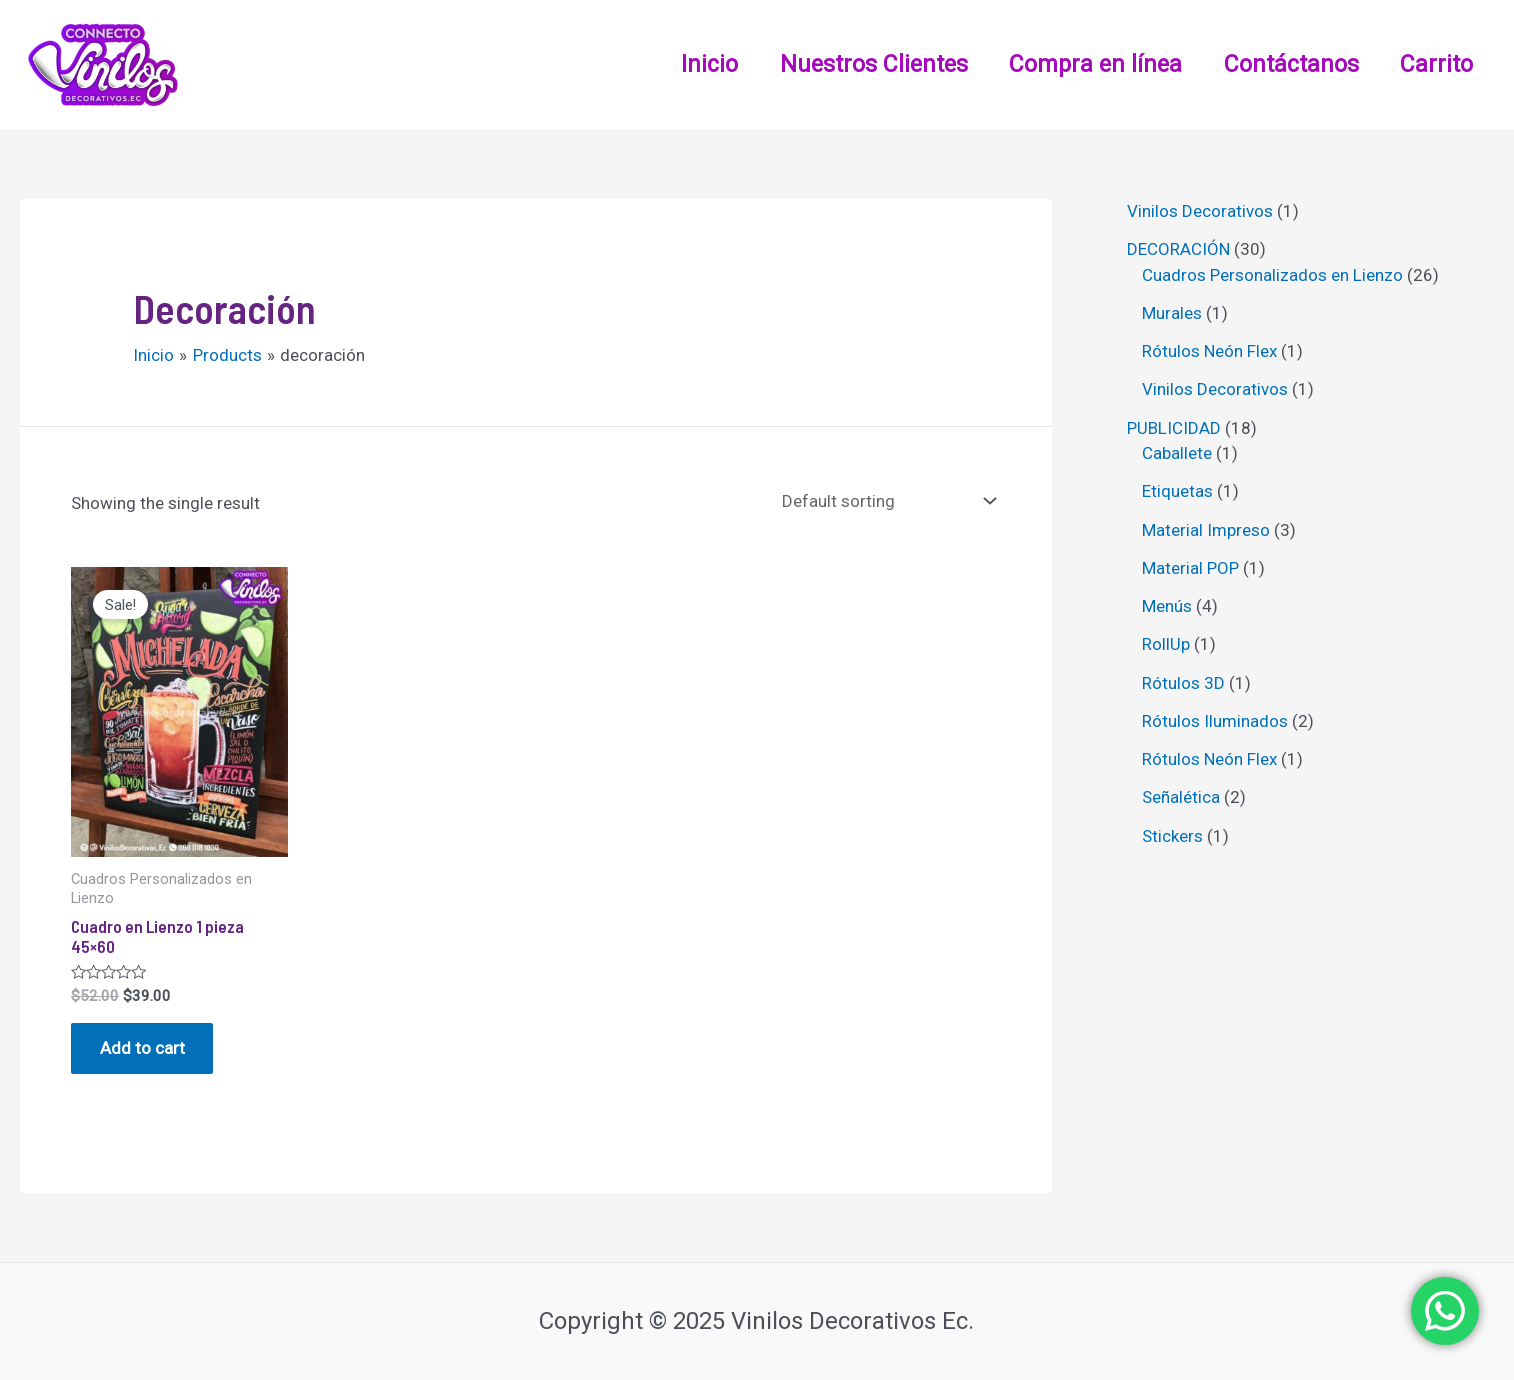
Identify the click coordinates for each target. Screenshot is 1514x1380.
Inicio (689, 64)
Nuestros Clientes (858, 64)
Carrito (1434, 64)
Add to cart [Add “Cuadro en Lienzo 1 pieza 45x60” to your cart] (143, 1049)
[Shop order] (884, 501)
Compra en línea (1084, 64)
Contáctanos (1284, 64)
